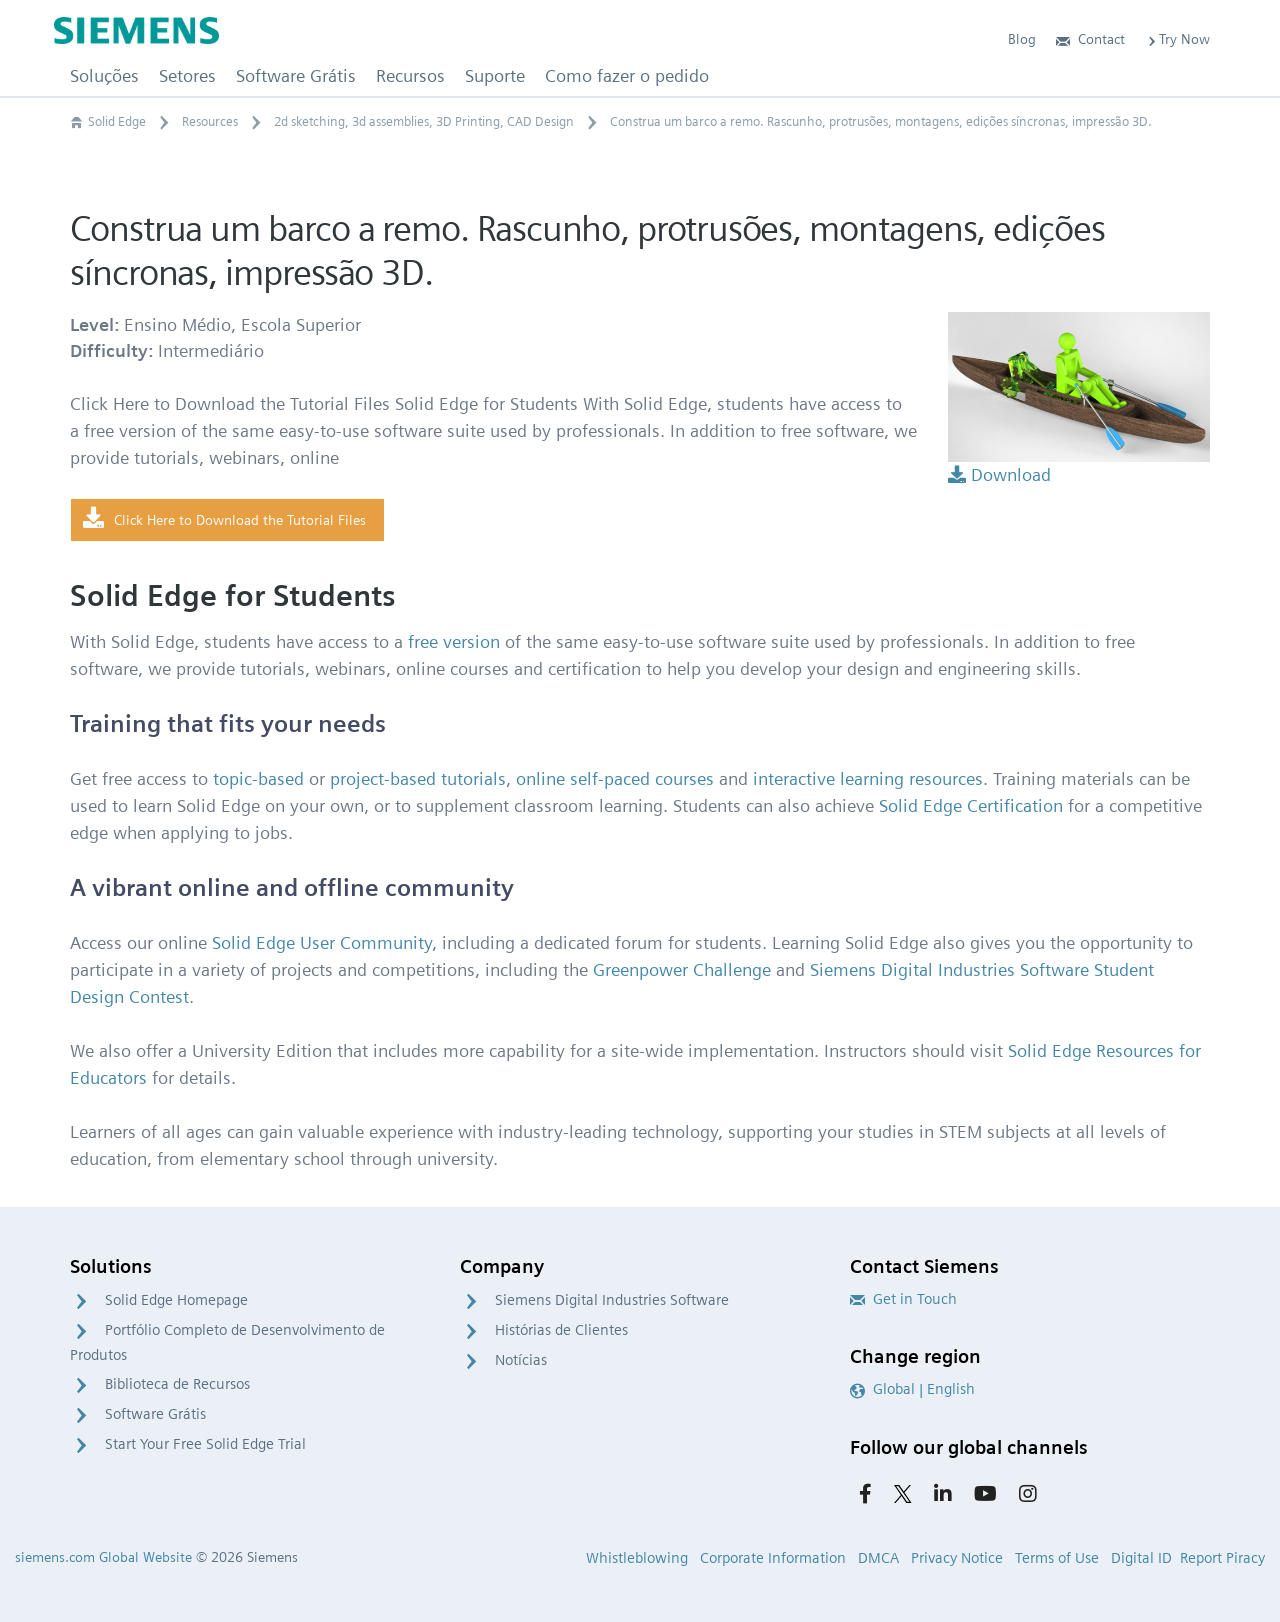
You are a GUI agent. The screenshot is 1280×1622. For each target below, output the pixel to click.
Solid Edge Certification (971, 805)
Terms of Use (1057, 1558)
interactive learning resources (868, 778)
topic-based (258, 778)
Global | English (912, 1389)
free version (454, 641)
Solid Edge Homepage (176, 1300)
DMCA (878, 1558)
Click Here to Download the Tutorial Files (224, 519)
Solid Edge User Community (322, 942)
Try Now (1177, 39)
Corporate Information (773, 1558)
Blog (1022, 39)
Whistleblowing (637, 1558)
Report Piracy (1222, 1558)
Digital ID (1141, 1558)
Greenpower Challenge (682, 969)
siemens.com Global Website (103, 1557)
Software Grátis (155, 1414)
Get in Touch (903, 1299)
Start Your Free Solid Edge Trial (205, 1444)
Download (999, 474)
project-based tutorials (418, 778)
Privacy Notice (957, 1558)
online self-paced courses (615, 778)
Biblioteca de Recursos (177, 1384)
